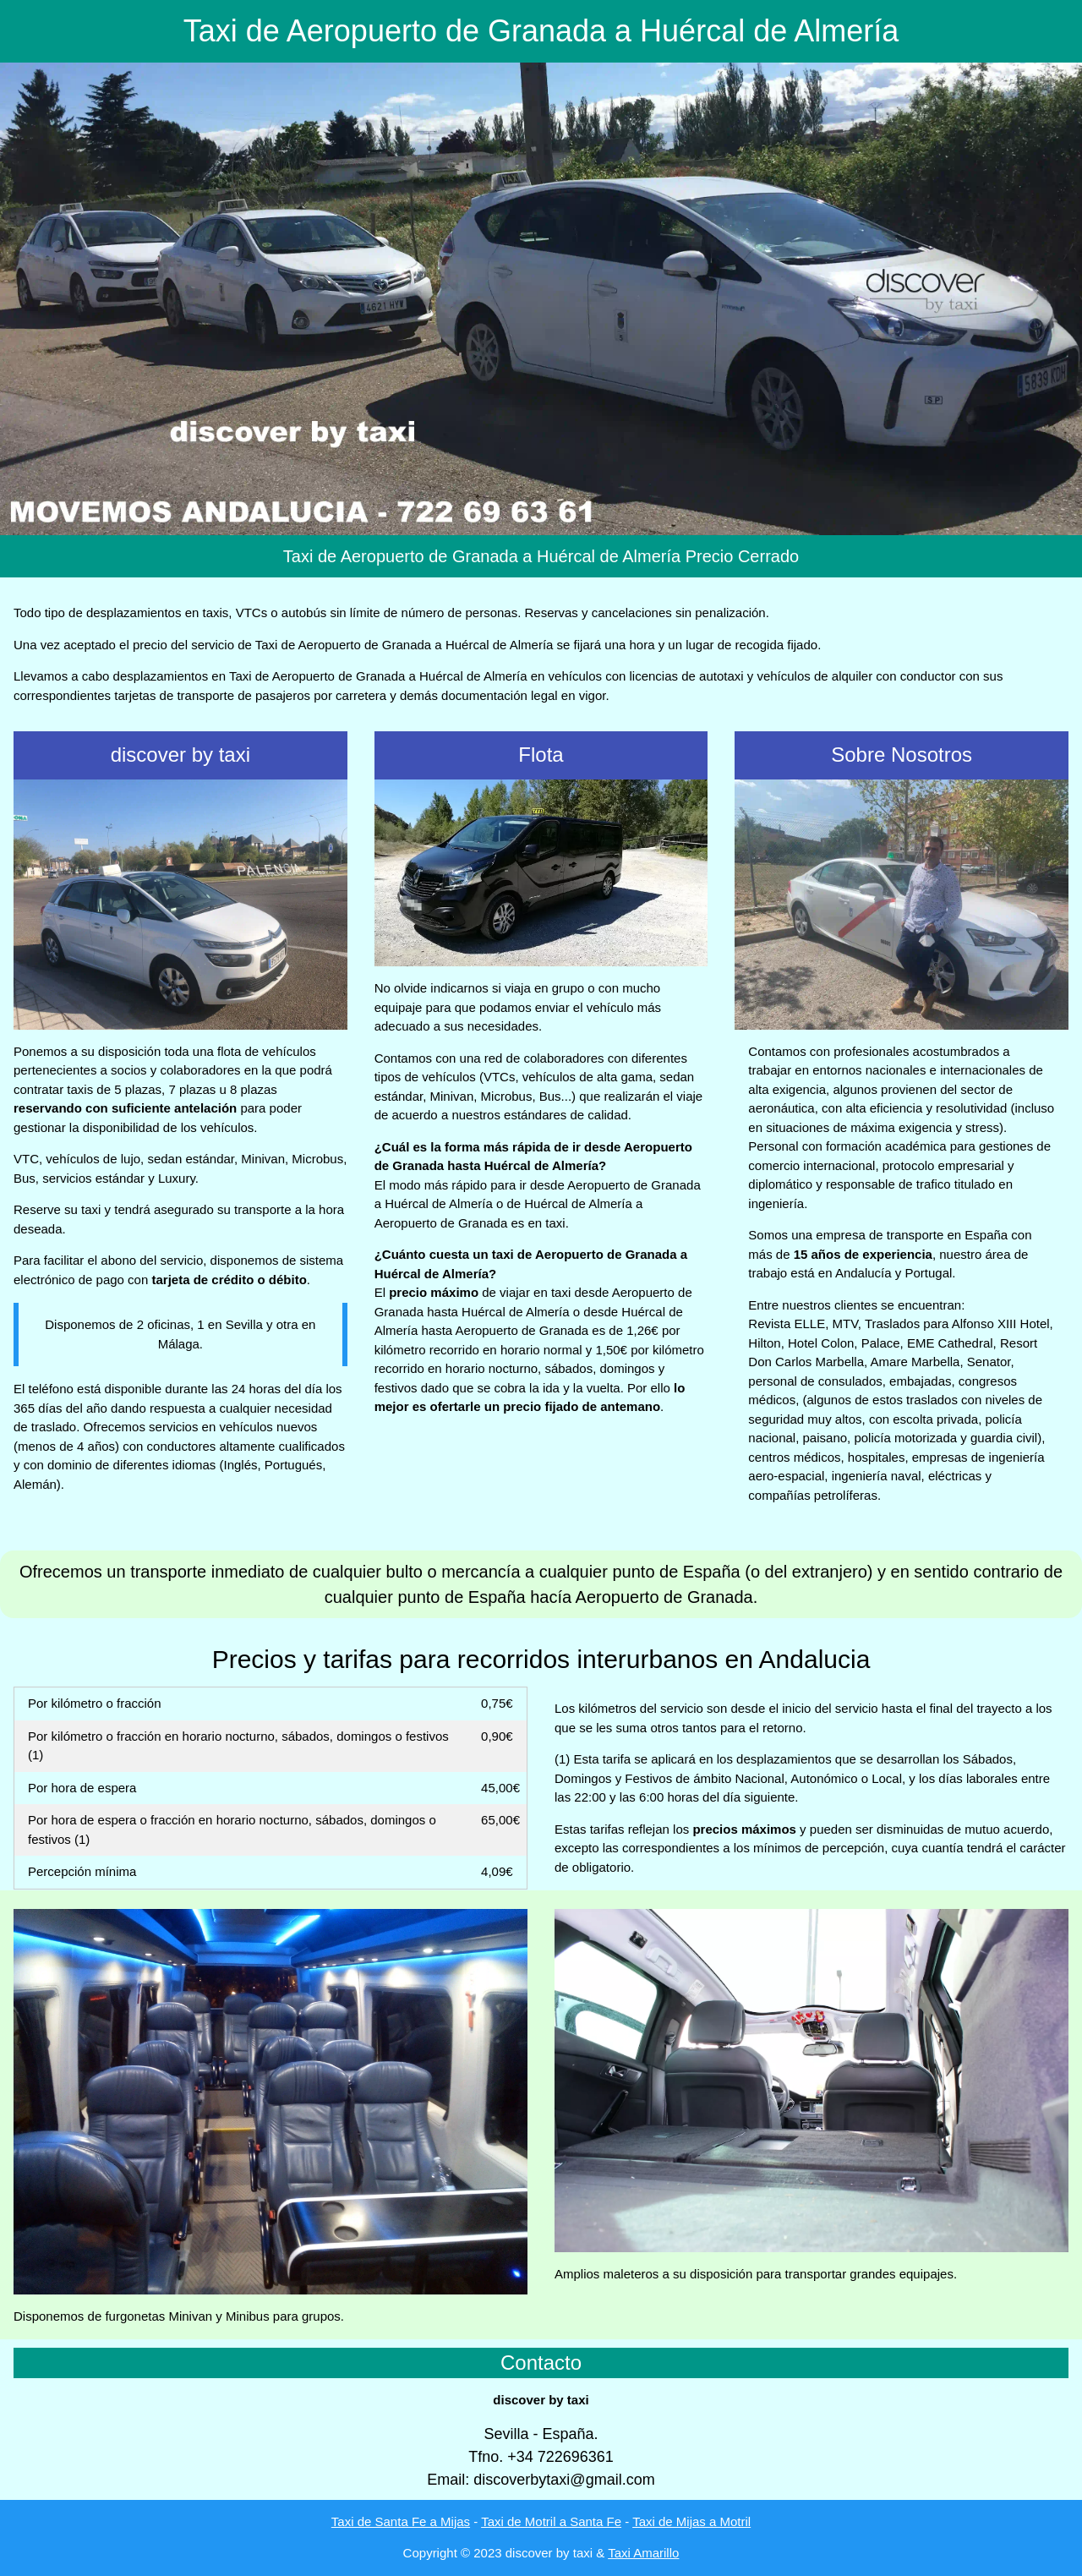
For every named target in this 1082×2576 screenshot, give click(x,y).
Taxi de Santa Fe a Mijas (400, 2521)
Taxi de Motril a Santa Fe (551, 2521)
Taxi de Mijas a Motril (691, 2521)
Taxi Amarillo (643, 2553)
